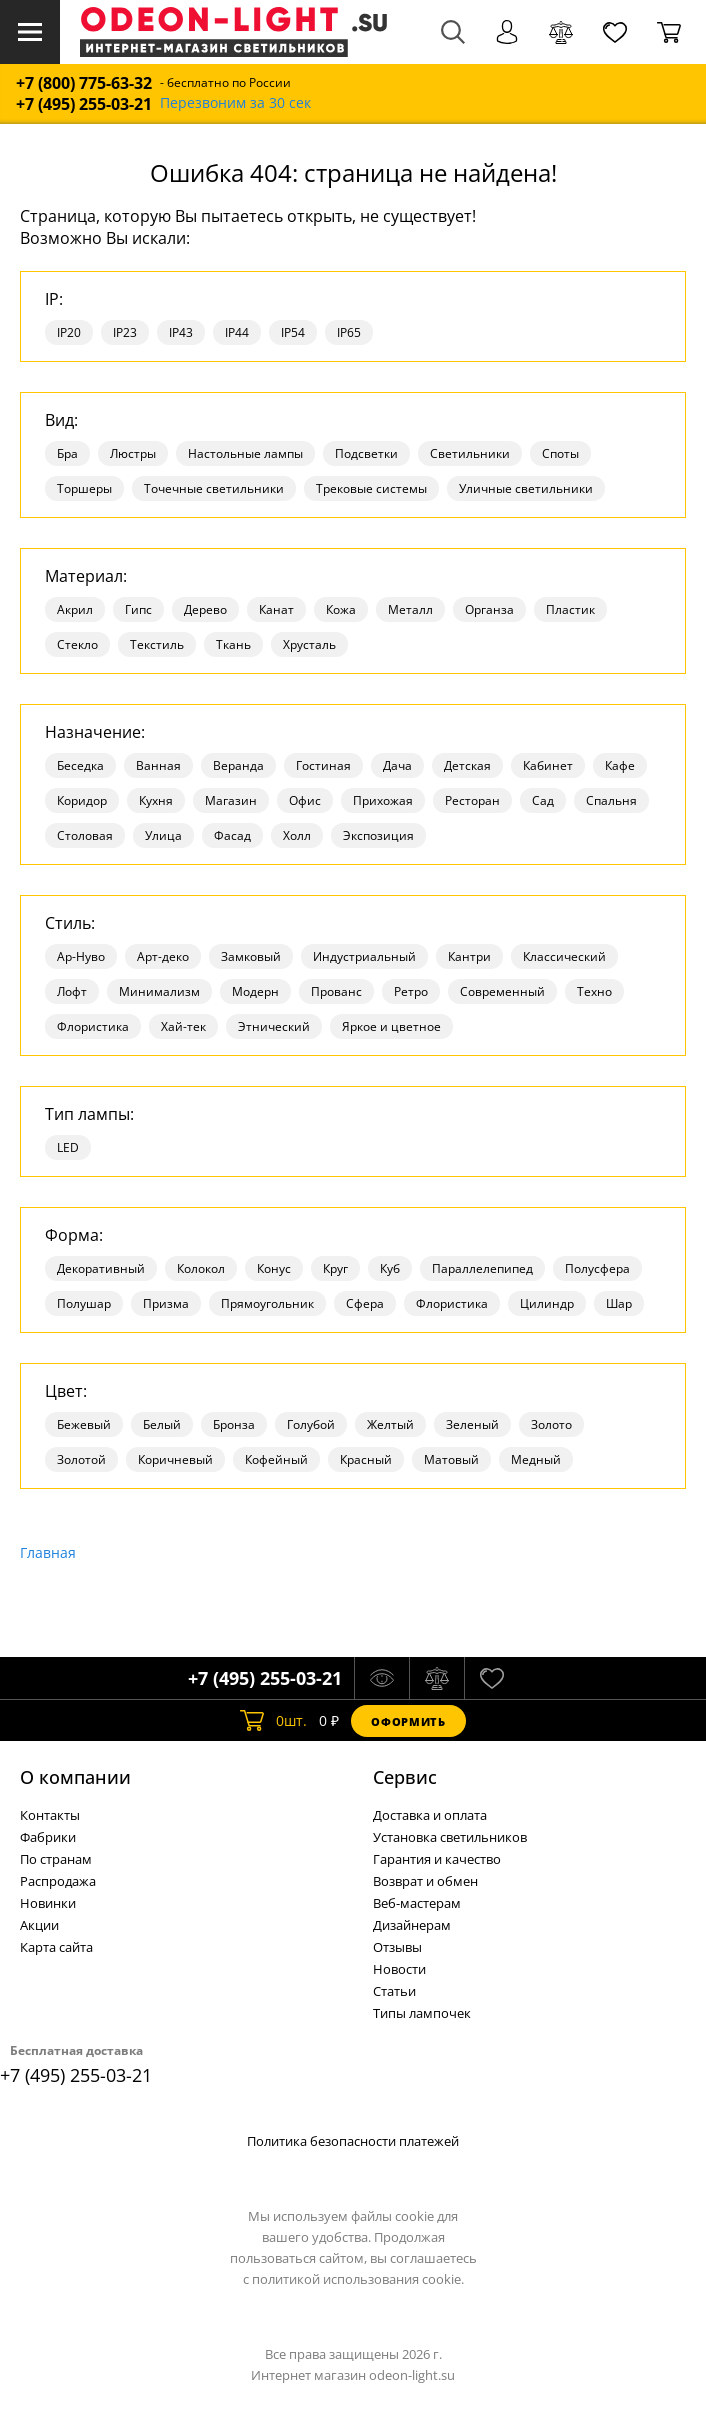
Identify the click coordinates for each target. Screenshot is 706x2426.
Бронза (234, 1424)
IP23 (125, 332)
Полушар (84, 1303)
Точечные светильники (214, 488)
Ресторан (472, 800)
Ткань (233, 644)
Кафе (620, 765)
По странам (56, 1859)
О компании (75, 1777)
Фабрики (48, 1837)
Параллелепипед (482, 1268)
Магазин (231, 800)
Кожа (341, 609)
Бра (67, 453)
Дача (397, 765)
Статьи (394, 1991)
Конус (274, 1268)
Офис (305, 800)
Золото (551, 1424)
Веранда (238, 765)
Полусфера (597, 1268)
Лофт (72, 991)
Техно (594, 991)
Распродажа (58, 1881)
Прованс (336, 991)
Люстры (133, 453)
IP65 (349, 332)
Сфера (365, 1303)
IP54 (293, 332)
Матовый (451, 1459)
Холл (297, 835)
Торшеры (84, 488)
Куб (390, 1268)
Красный (366, 1459)
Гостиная (323, 765)
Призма (166, 1303)
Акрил (75, 609)
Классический (564, 956)
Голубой (311, 1424)
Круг (335, 1268)
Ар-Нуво (81, 956)
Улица (163, 835)
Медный (536, 1459)
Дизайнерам (412, 1925)
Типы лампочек (422, 2013)
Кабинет (548, 765)
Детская (467, 765)
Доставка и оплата (430, 1815)
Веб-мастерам (417, 1903)
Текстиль (157, 644)
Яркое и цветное (391, 1026)
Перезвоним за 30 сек (235, 103)
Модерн (255, 991)
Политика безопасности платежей (353, 2141)
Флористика (93, 1026)
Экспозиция (378, 835)
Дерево (205, 609)
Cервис (405, 1777)
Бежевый (84, 1424)
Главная (48, 1552)
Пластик (570, 609)
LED (68, 1147)
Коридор (82, 800)
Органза (489, 609)
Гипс (138, 609)
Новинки (48, 1903)
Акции (39, 1925)
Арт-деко (163, 956)
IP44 (237, 332)
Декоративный (101, 1268)
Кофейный (276, 1459)
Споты (560, 453)
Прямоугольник (267, 1303)
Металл (410, 609)
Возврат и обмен (425, 1881)
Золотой (81, 1459)
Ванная (158, 765)
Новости (399, 1969)
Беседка (80, 765)
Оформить (408, 1721)
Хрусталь (309, 644)
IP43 (181, 332)
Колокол (201, 1268)
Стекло (77, 644)
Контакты (50, 1815)
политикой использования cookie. (358, 2279)
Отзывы (397, 1947)
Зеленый (472, 1424)
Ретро (411, 991)
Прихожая (383, 800)
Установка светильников (450, 1837)
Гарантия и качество (437, 1859)
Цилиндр (547, 1303)
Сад (543, 800)
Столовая (85, 835)
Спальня (611, 800)
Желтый (390, 1424)
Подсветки (366, 453)
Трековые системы (371, 488)
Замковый (251, 956)
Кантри (469, 956)
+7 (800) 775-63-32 (84, 83)
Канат (276, 609)
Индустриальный (364, 956)
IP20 (69, 332)
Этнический (274, 1026)
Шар (619, 1303)
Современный (502, 991)
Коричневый (175, 1459)
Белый (162, 1424)
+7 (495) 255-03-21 (84, 104)
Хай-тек (183, 1026)
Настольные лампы (245, 453)
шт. (273, 1721)
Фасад (232, 835)
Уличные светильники (526, 488)
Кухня (156, 800)
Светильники (470, 453)
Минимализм (159, 991)
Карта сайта (56, 1947)
